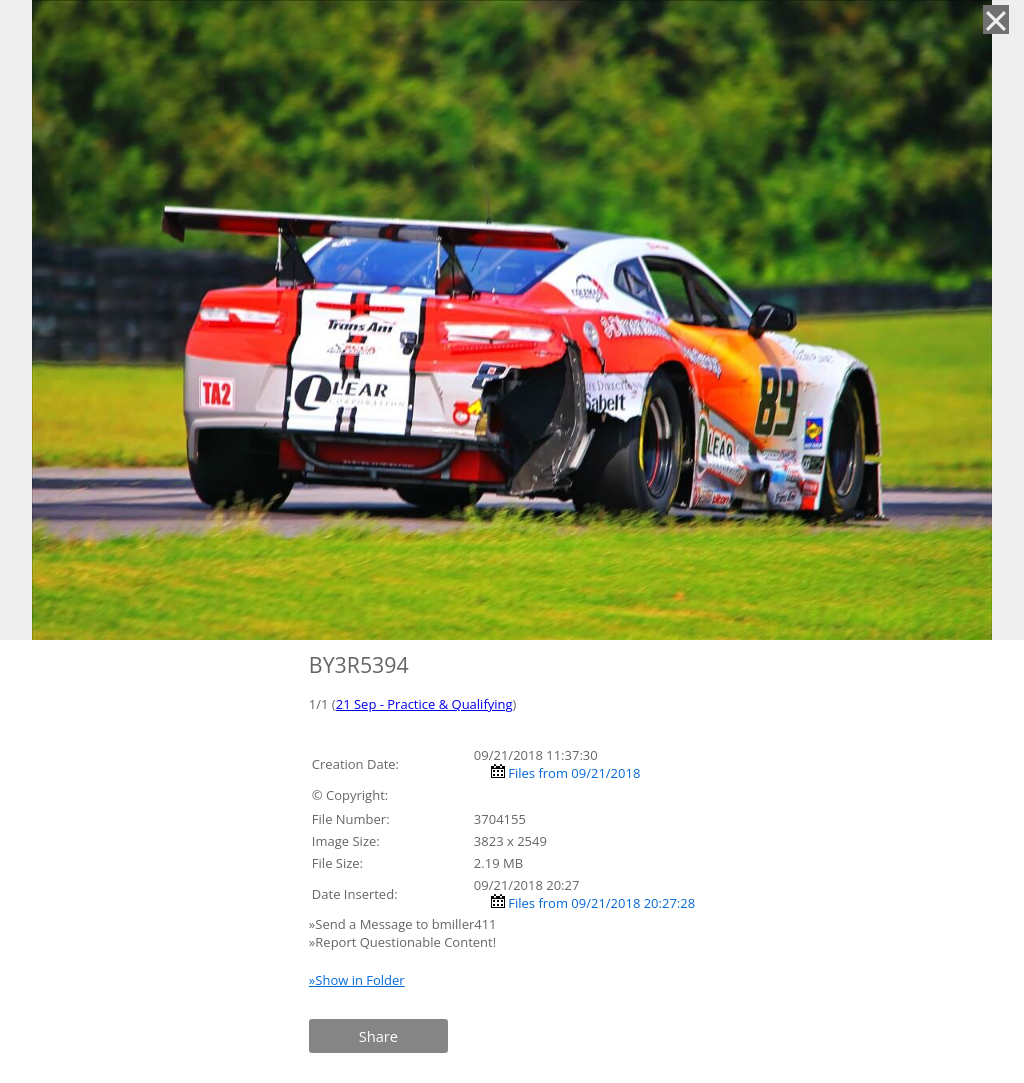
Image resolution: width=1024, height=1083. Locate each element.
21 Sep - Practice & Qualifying (424, 704)
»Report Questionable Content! (402, 942)
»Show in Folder (357, 980)
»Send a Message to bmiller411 (404, 924)
